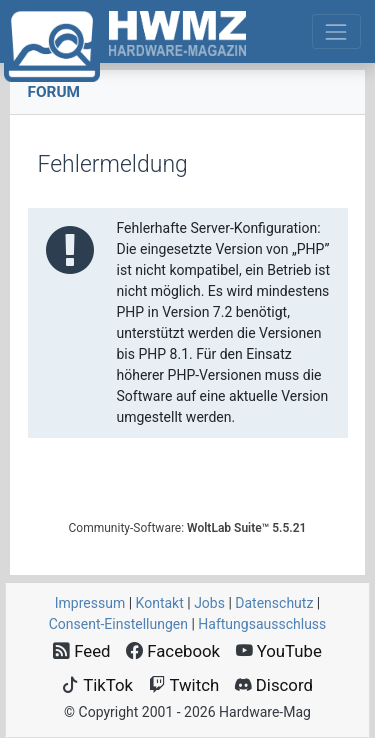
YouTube (279, 651)
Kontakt (160, 603)
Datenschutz (274, 603)
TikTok (97, 685)
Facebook (173, 651)
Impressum (90, 603)
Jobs (209, 603)
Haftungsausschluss (262, 624)
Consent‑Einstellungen (118, 624)
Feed (82, 651)
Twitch (184, 685)
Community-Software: (188, 528)
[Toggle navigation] (336, 31)
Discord (274, 685)
